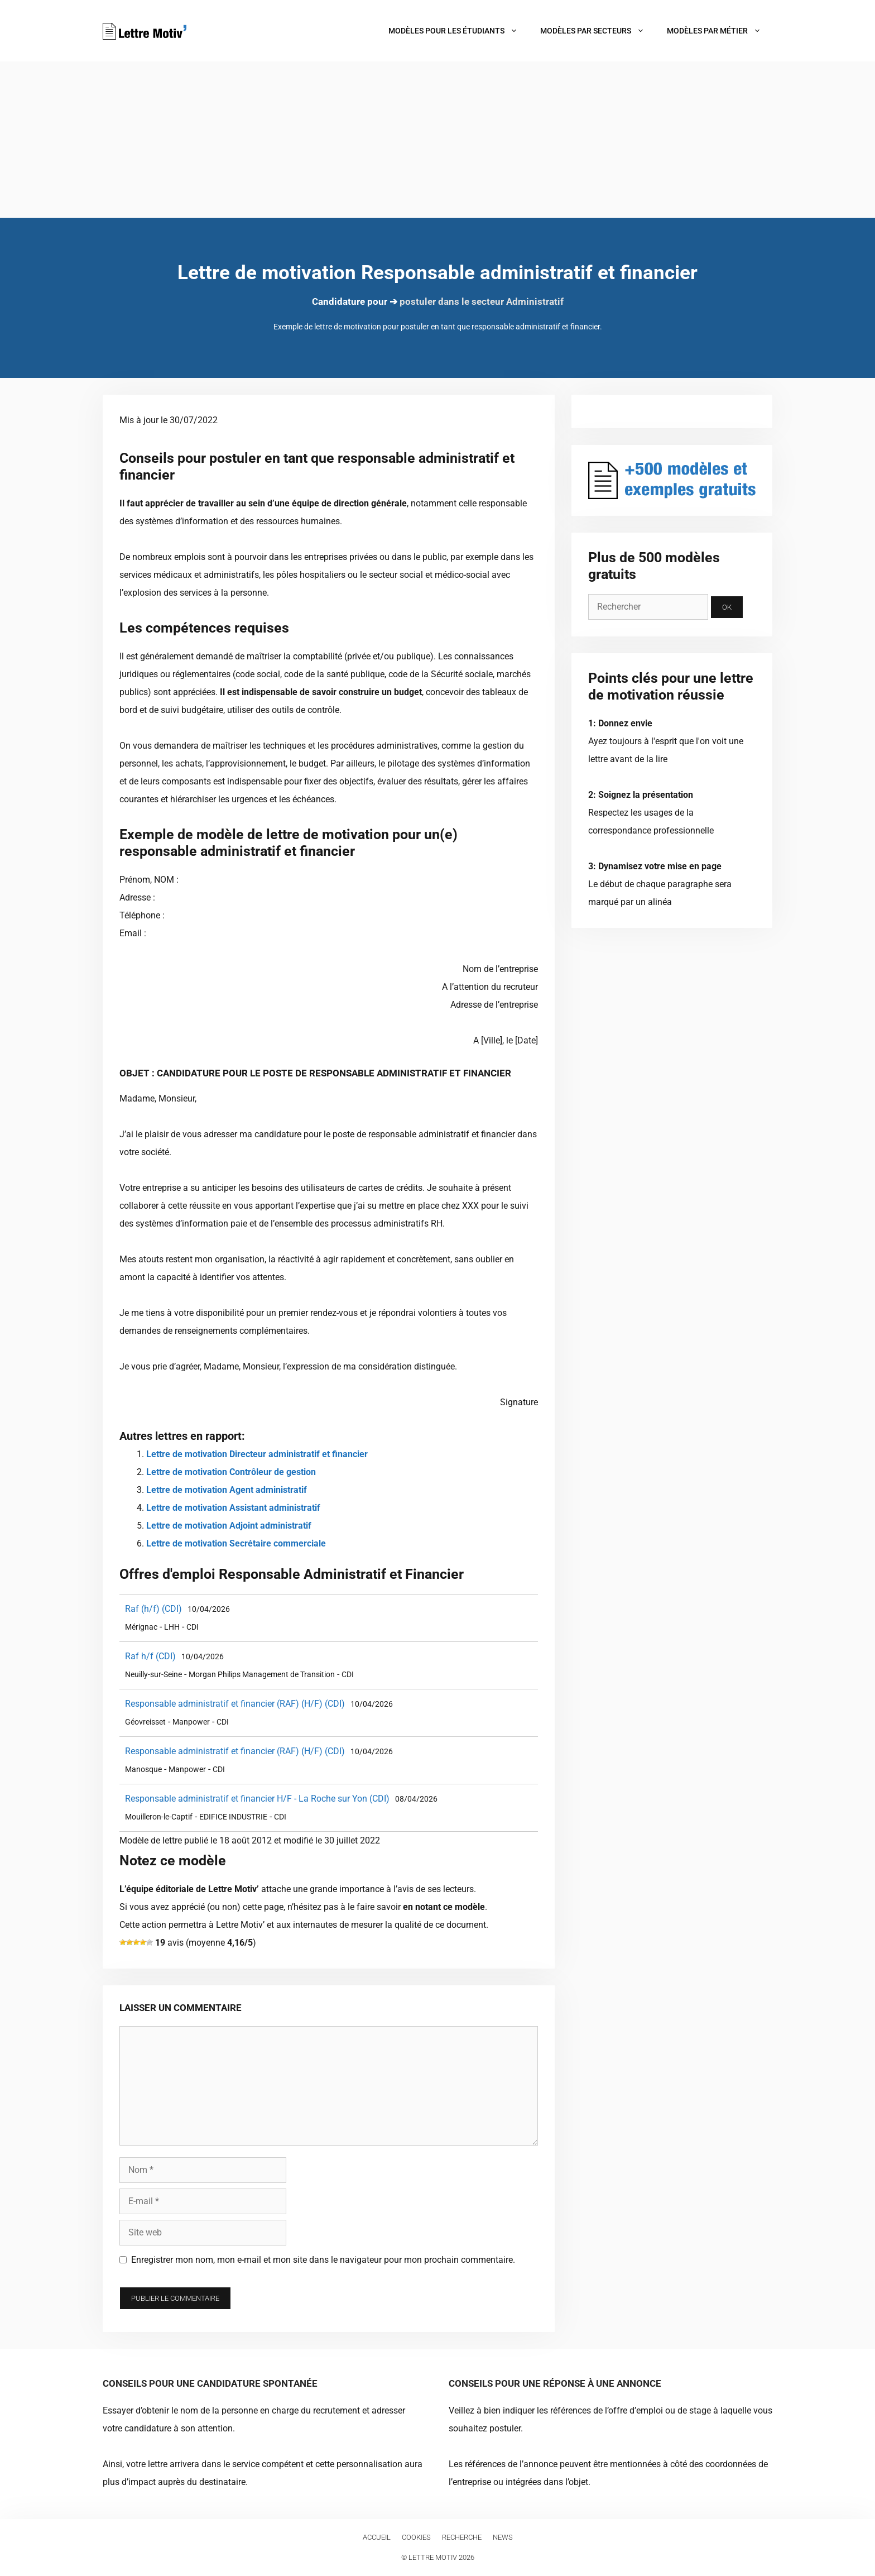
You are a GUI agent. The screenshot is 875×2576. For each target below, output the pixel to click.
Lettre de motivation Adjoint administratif (228, 1525)
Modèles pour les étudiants (458, 31)
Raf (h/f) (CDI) (153, 1608)
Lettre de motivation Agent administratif (226, 1490)
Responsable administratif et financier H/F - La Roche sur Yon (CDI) (257, 1798)
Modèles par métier (719, 31)
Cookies (416, 2537)
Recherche (462, 2537)
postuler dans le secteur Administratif (482, 301)
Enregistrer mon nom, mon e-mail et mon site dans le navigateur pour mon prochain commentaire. (323, 2259)
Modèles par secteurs (598, 31)
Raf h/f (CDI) (150, 1656)
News (503, 2537)
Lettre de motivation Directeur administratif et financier (257, 1454)
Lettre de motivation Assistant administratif (233, 1507)
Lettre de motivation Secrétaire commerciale (236, 1543)
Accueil (377, 2537)
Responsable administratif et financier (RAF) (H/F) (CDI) (235, 1703)
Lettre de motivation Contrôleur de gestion (231, 1472)
